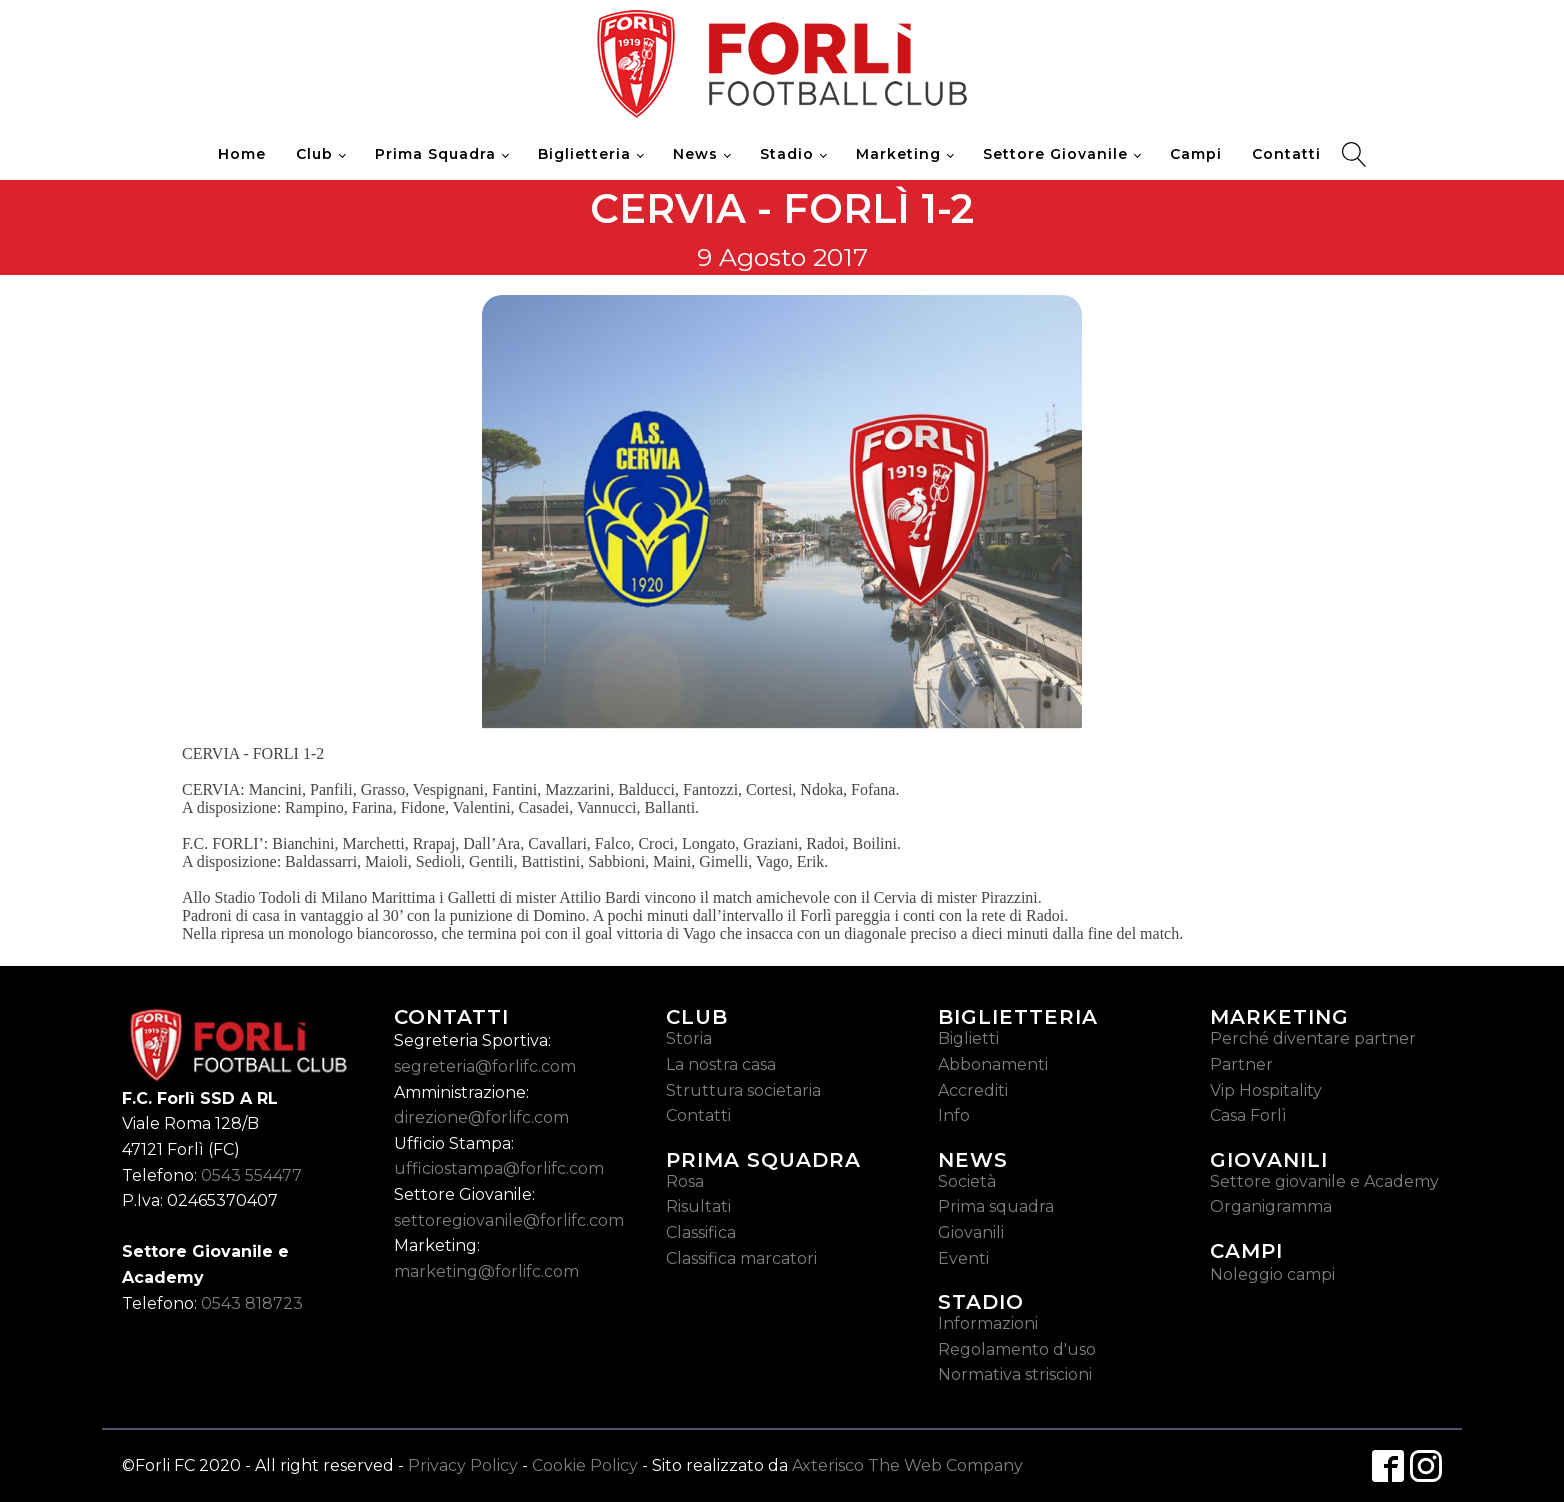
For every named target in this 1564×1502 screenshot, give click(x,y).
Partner (1241, 1064)
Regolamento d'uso (1017, 1349)
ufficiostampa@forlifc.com (499, 1168)
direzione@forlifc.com (481, 1117)
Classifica (701, 1232)
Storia (689, 1038)
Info (954, 1115)
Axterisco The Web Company (907, 1465)
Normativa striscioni (1015, 1374)
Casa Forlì (1248, 1115)
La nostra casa (721, 1064)
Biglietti (968, 1038)
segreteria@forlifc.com (485, 1066)
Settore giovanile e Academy (1324, 1181)
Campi (1196, 154)
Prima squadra (996, 1206)
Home (242, 154)
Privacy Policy (463, 1465)
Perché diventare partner (1313, 1038)
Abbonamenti (993, 1064)
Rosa (685, 1181)
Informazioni (988, 1323)
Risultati (698, 1206)
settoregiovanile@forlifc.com (509, 1220)
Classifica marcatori (741, 1258)
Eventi (963, 1258)
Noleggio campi (1272, 1274)
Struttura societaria (743, 1090)
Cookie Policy (585, 1465)
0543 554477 (251, 1175)
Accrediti (973, 1090)
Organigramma (1271, 1206)
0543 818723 (252, 1303)
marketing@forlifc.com (486, 1271)
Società (967, 1181)
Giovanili (971, 1232)
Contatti (1286, 154)
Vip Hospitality (1266, 1090)
